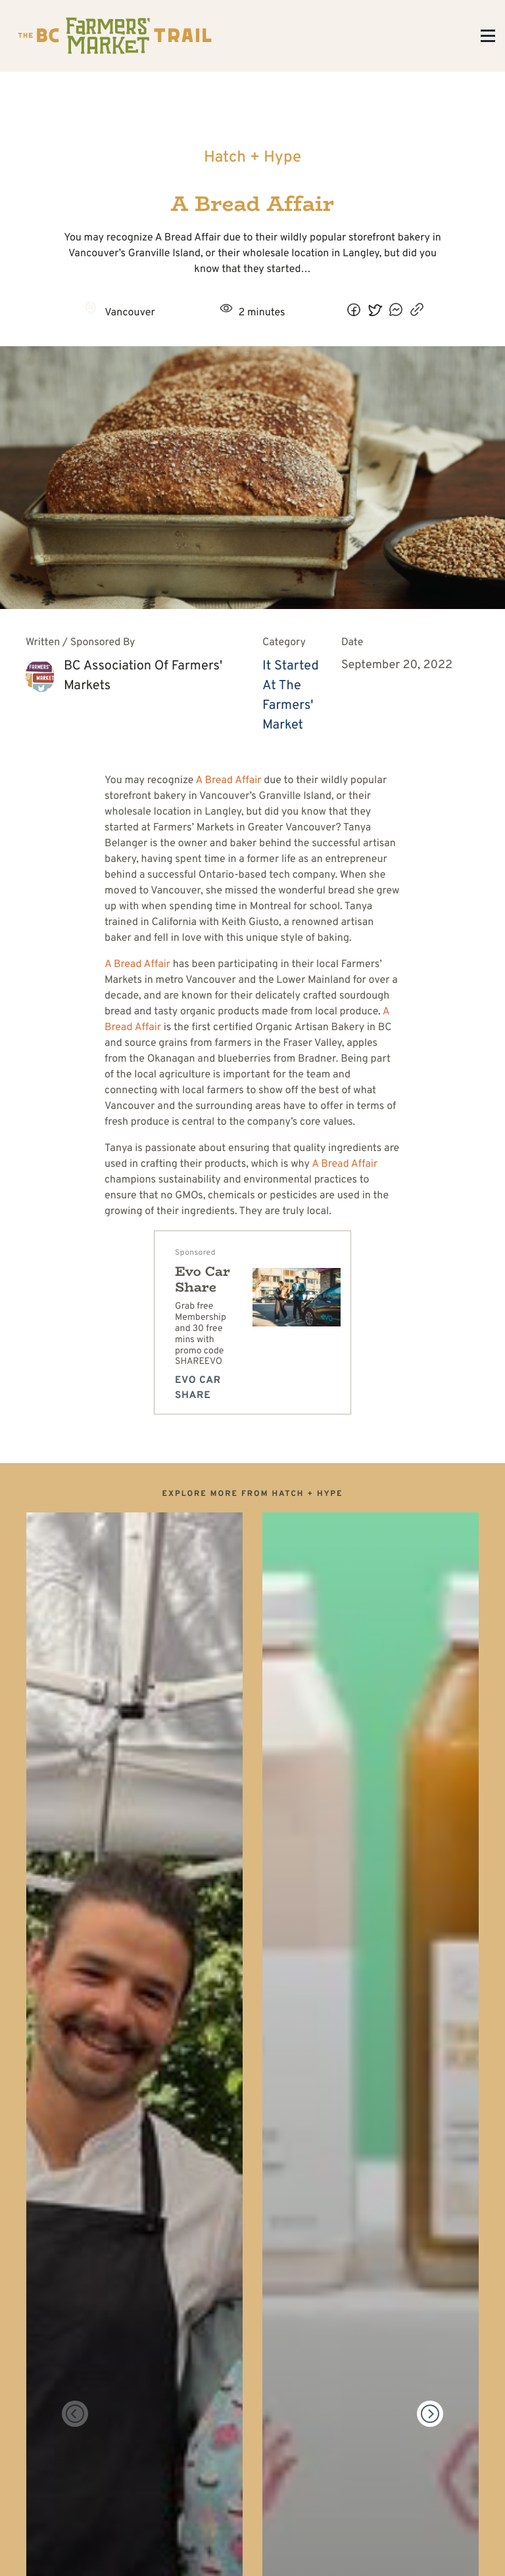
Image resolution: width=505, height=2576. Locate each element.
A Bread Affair (229, 781)
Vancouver (130, 313)
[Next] (430, 2414)
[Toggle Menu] (488, 36)
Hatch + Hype (252, 158)
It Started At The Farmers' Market (290, 696)
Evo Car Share (202, 1279)
